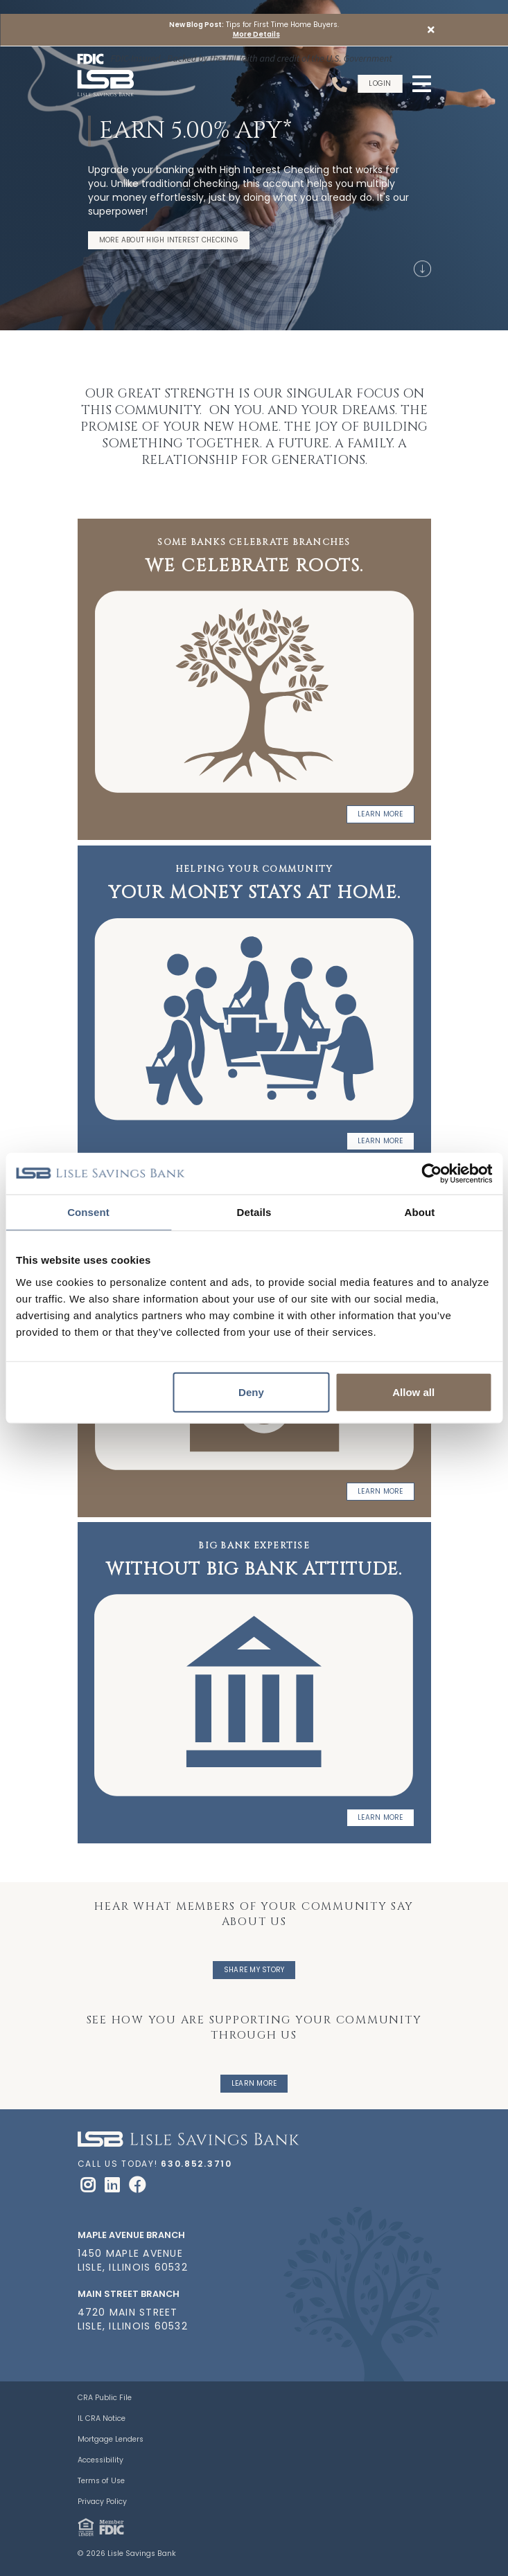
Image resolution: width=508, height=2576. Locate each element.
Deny (251, 1391)
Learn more (380, 1491)
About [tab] (420, 1212)
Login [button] (380, 83)
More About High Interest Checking (168, 240)
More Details (256, 34)
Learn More (380, 814)
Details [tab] (254, 1212)
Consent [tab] (88, 1212)
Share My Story (254, 1970)
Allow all (413, 1391)
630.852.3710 (196, 2164)
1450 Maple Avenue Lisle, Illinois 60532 (133, 2260)
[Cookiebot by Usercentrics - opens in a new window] (431, 1173)
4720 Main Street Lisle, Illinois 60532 (133, 2319)
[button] (431, 30)
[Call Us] (341, 83)
